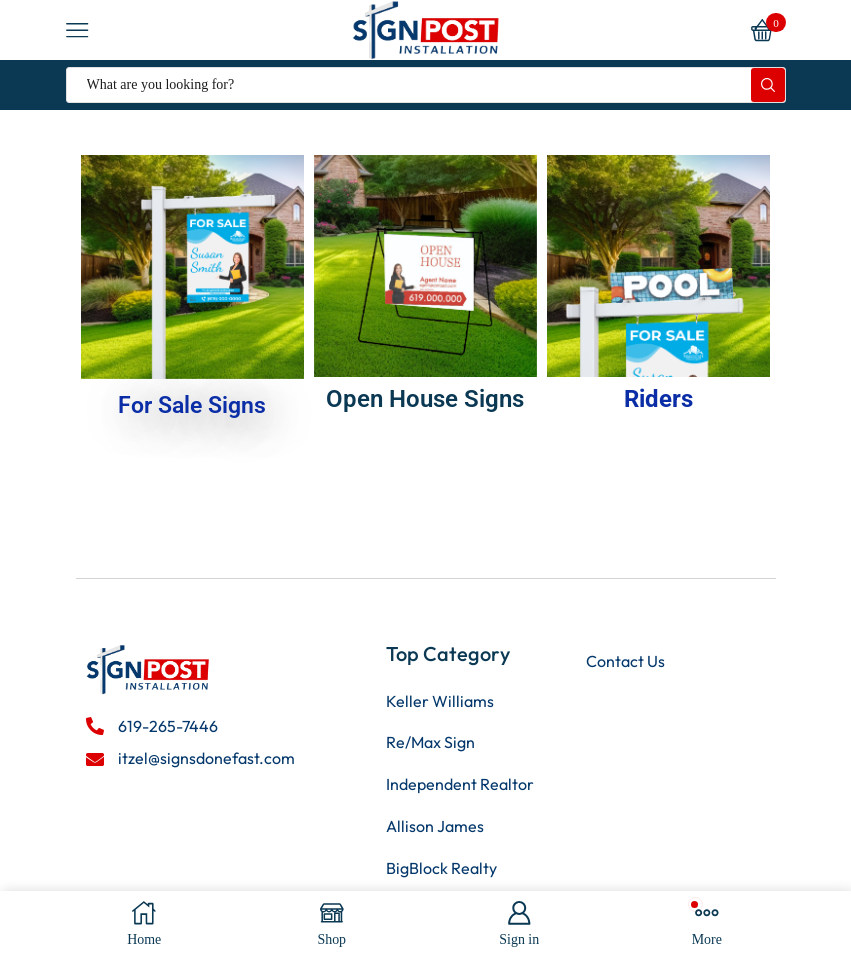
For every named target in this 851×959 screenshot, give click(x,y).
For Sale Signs (192, 405)
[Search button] (768, 85)
